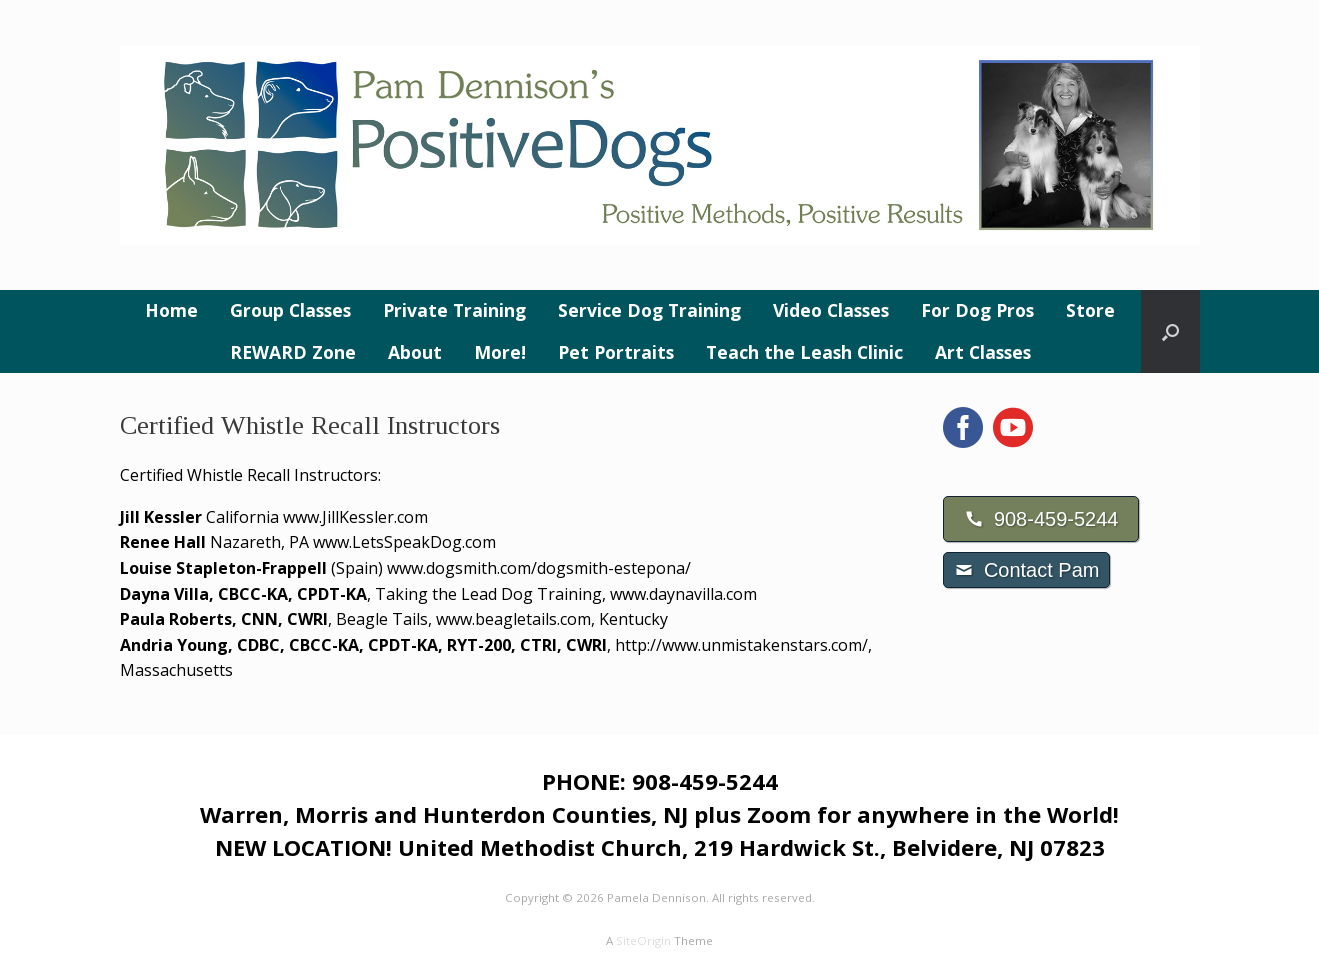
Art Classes (983, 352)
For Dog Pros (977, 310)
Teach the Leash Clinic (804, 352)
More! (500, 352)
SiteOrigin (643, 940)
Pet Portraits (616, 352)
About (415, 352)
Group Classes (290, 310)
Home (171, 310)
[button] (1170, 331)
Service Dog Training (649, 310)
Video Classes (831, 310)
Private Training (454, 310)
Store (1090, 310)
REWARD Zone (293, 352)
